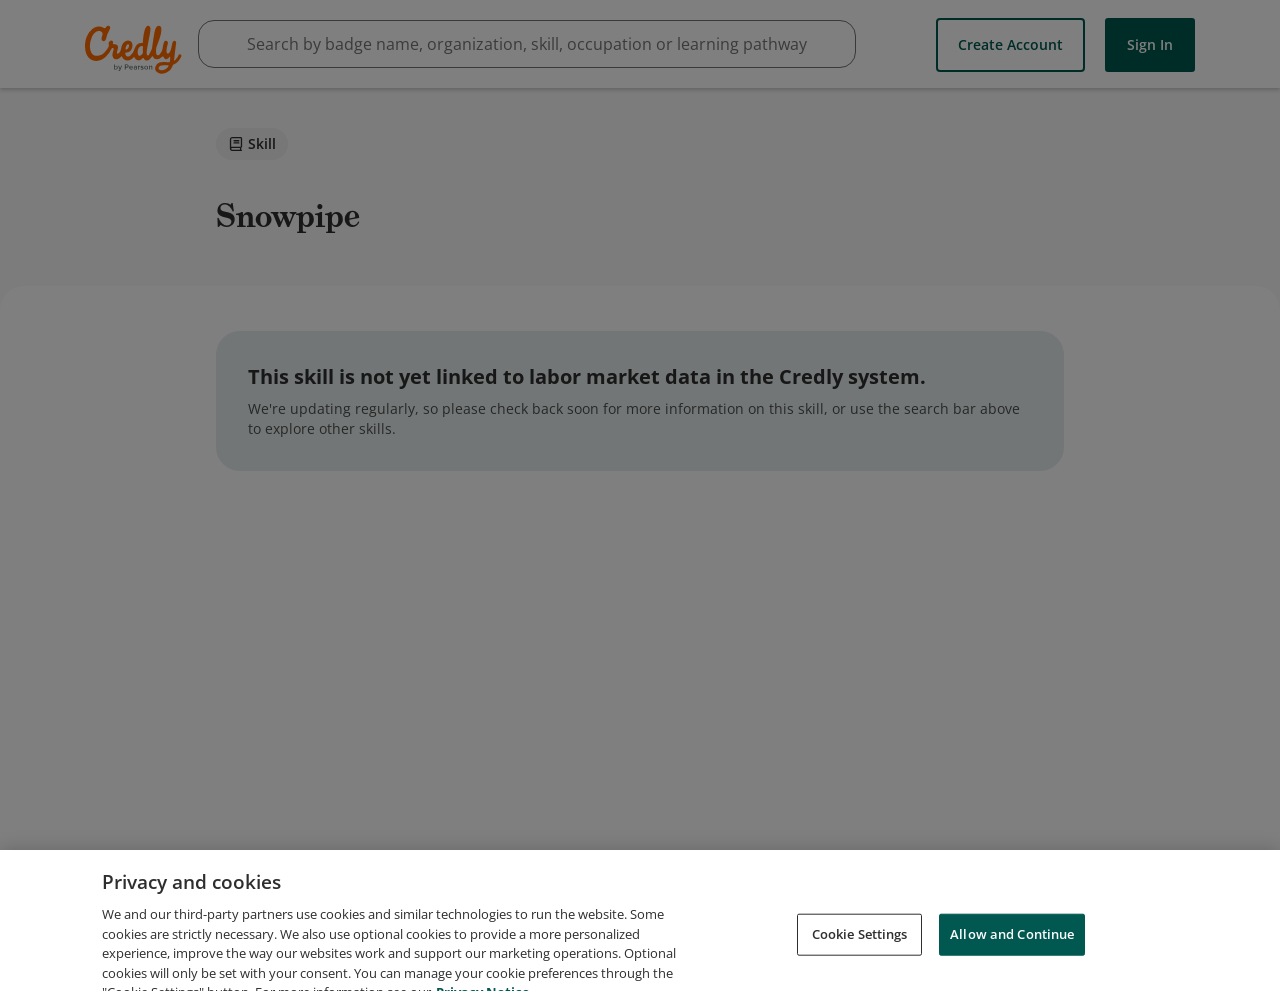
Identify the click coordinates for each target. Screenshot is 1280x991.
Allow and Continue (1012, 947)
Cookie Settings (860, 947)
